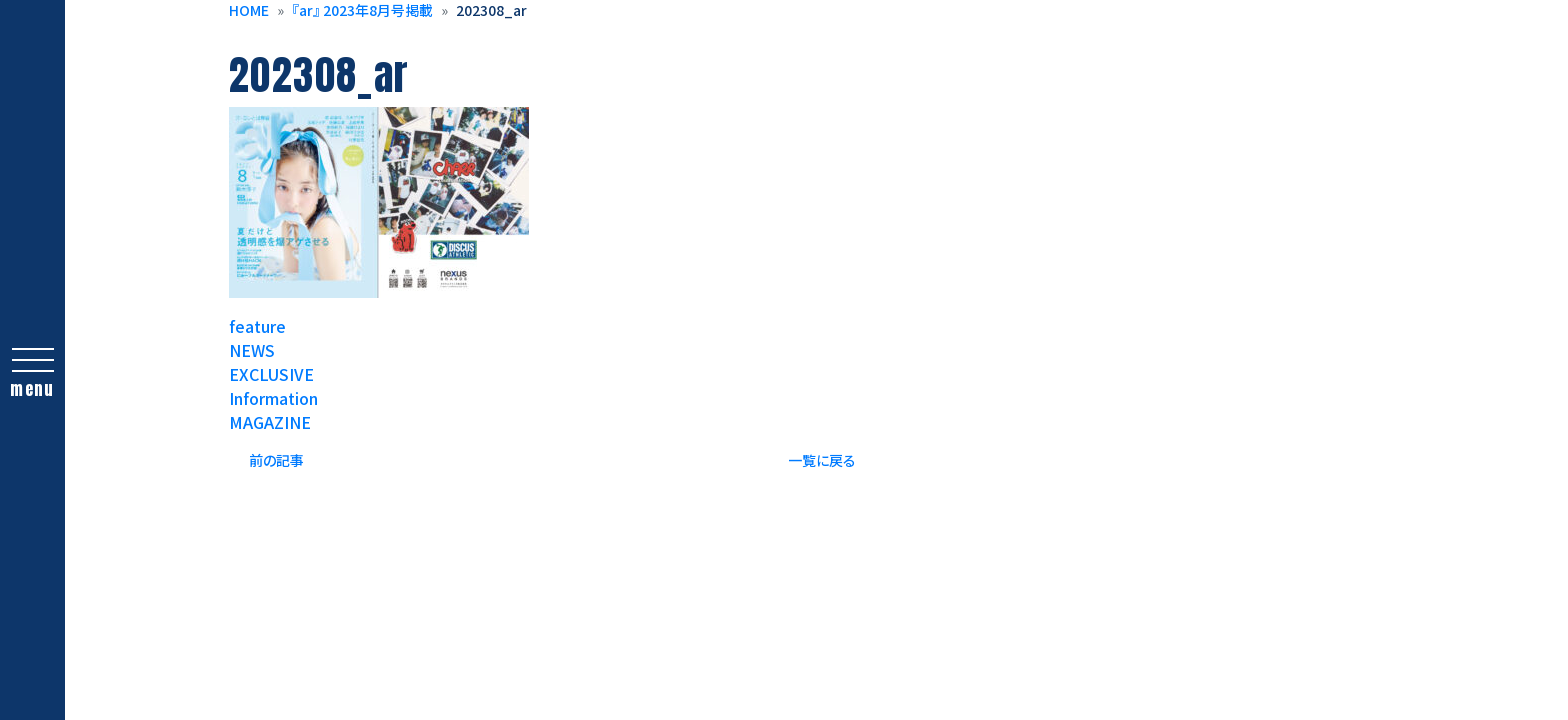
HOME (249, 10)
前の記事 (276, 460)
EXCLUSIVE (271, 374)
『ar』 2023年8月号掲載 (362, 10)
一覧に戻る (822, 460)
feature (257, 326)
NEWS (252, 350)
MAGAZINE (270, 422)
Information (273, 398)
